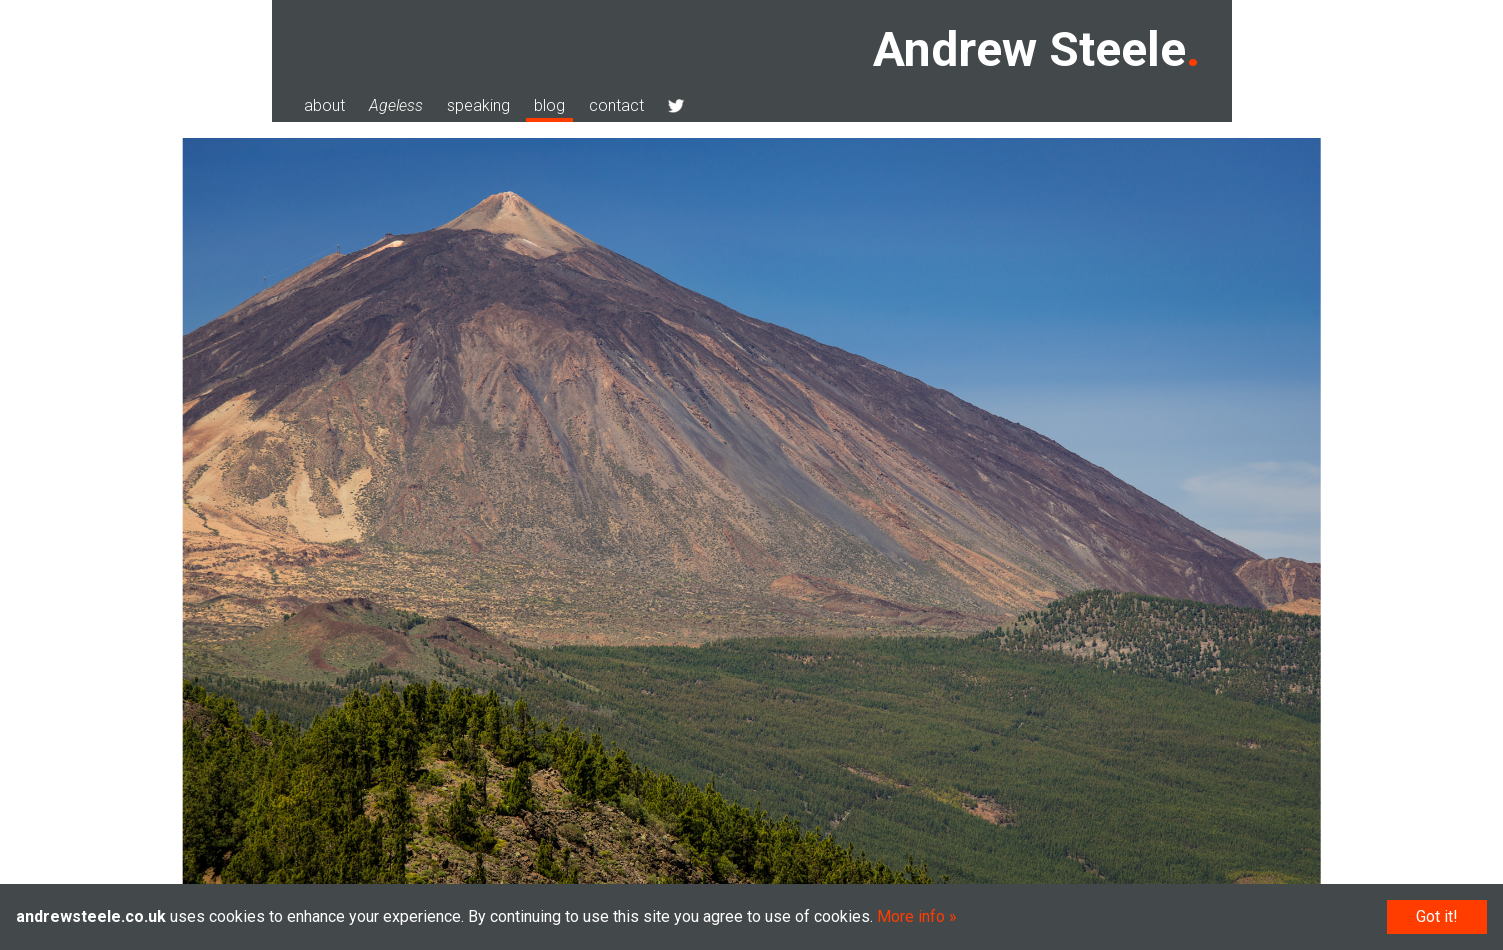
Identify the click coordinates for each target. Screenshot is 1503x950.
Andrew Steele (1029, 49)
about (324, 105)
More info (911, 916)
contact (616, 105)
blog (549, 105)
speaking (478, 105)
